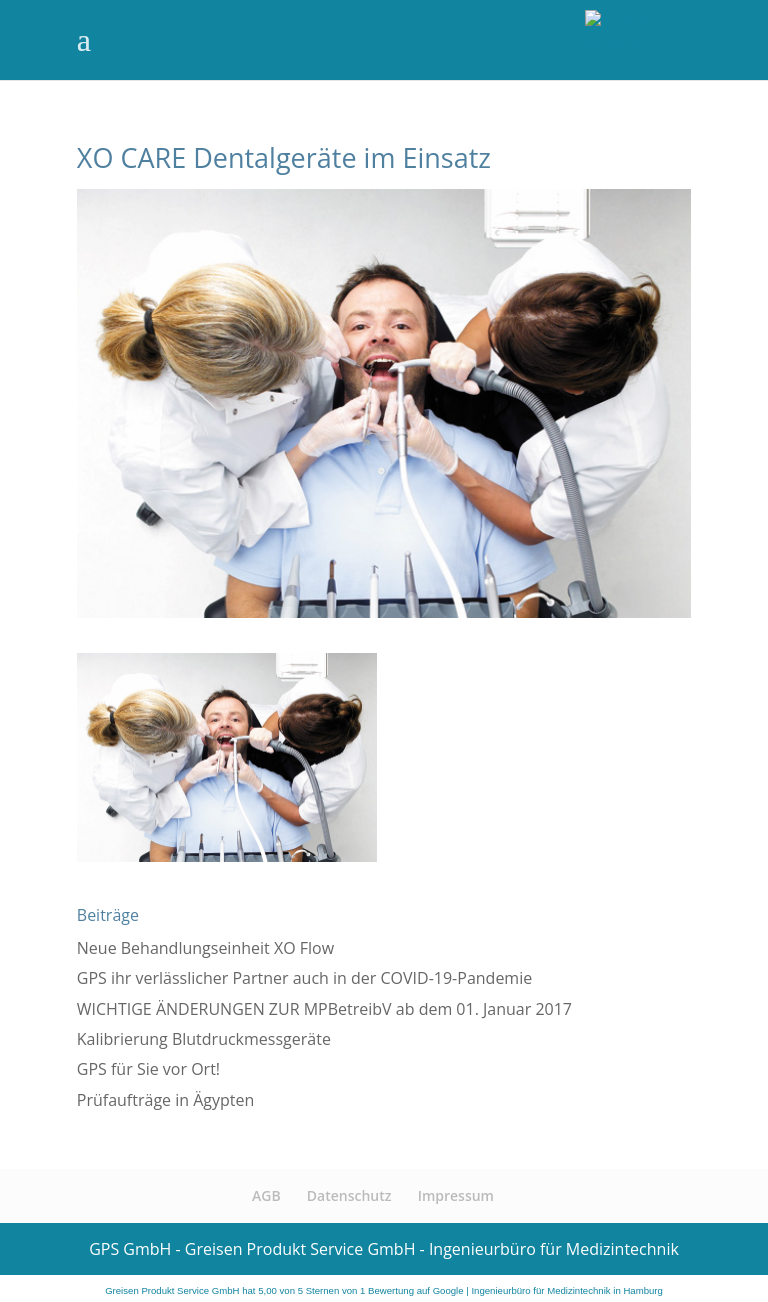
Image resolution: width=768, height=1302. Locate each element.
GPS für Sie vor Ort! (148, 1069)
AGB (266, 1195)
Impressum (456, 1195)
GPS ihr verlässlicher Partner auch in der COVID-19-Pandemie (304, 978)
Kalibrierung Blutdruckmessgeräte (204, 1039)
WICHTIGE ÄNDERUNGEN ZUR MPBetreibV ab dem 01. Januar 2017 (324, 1009)
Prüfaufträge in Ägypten (166, 1100)
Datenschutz (349, 1195)
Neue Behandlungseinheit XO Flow (205, 948)
